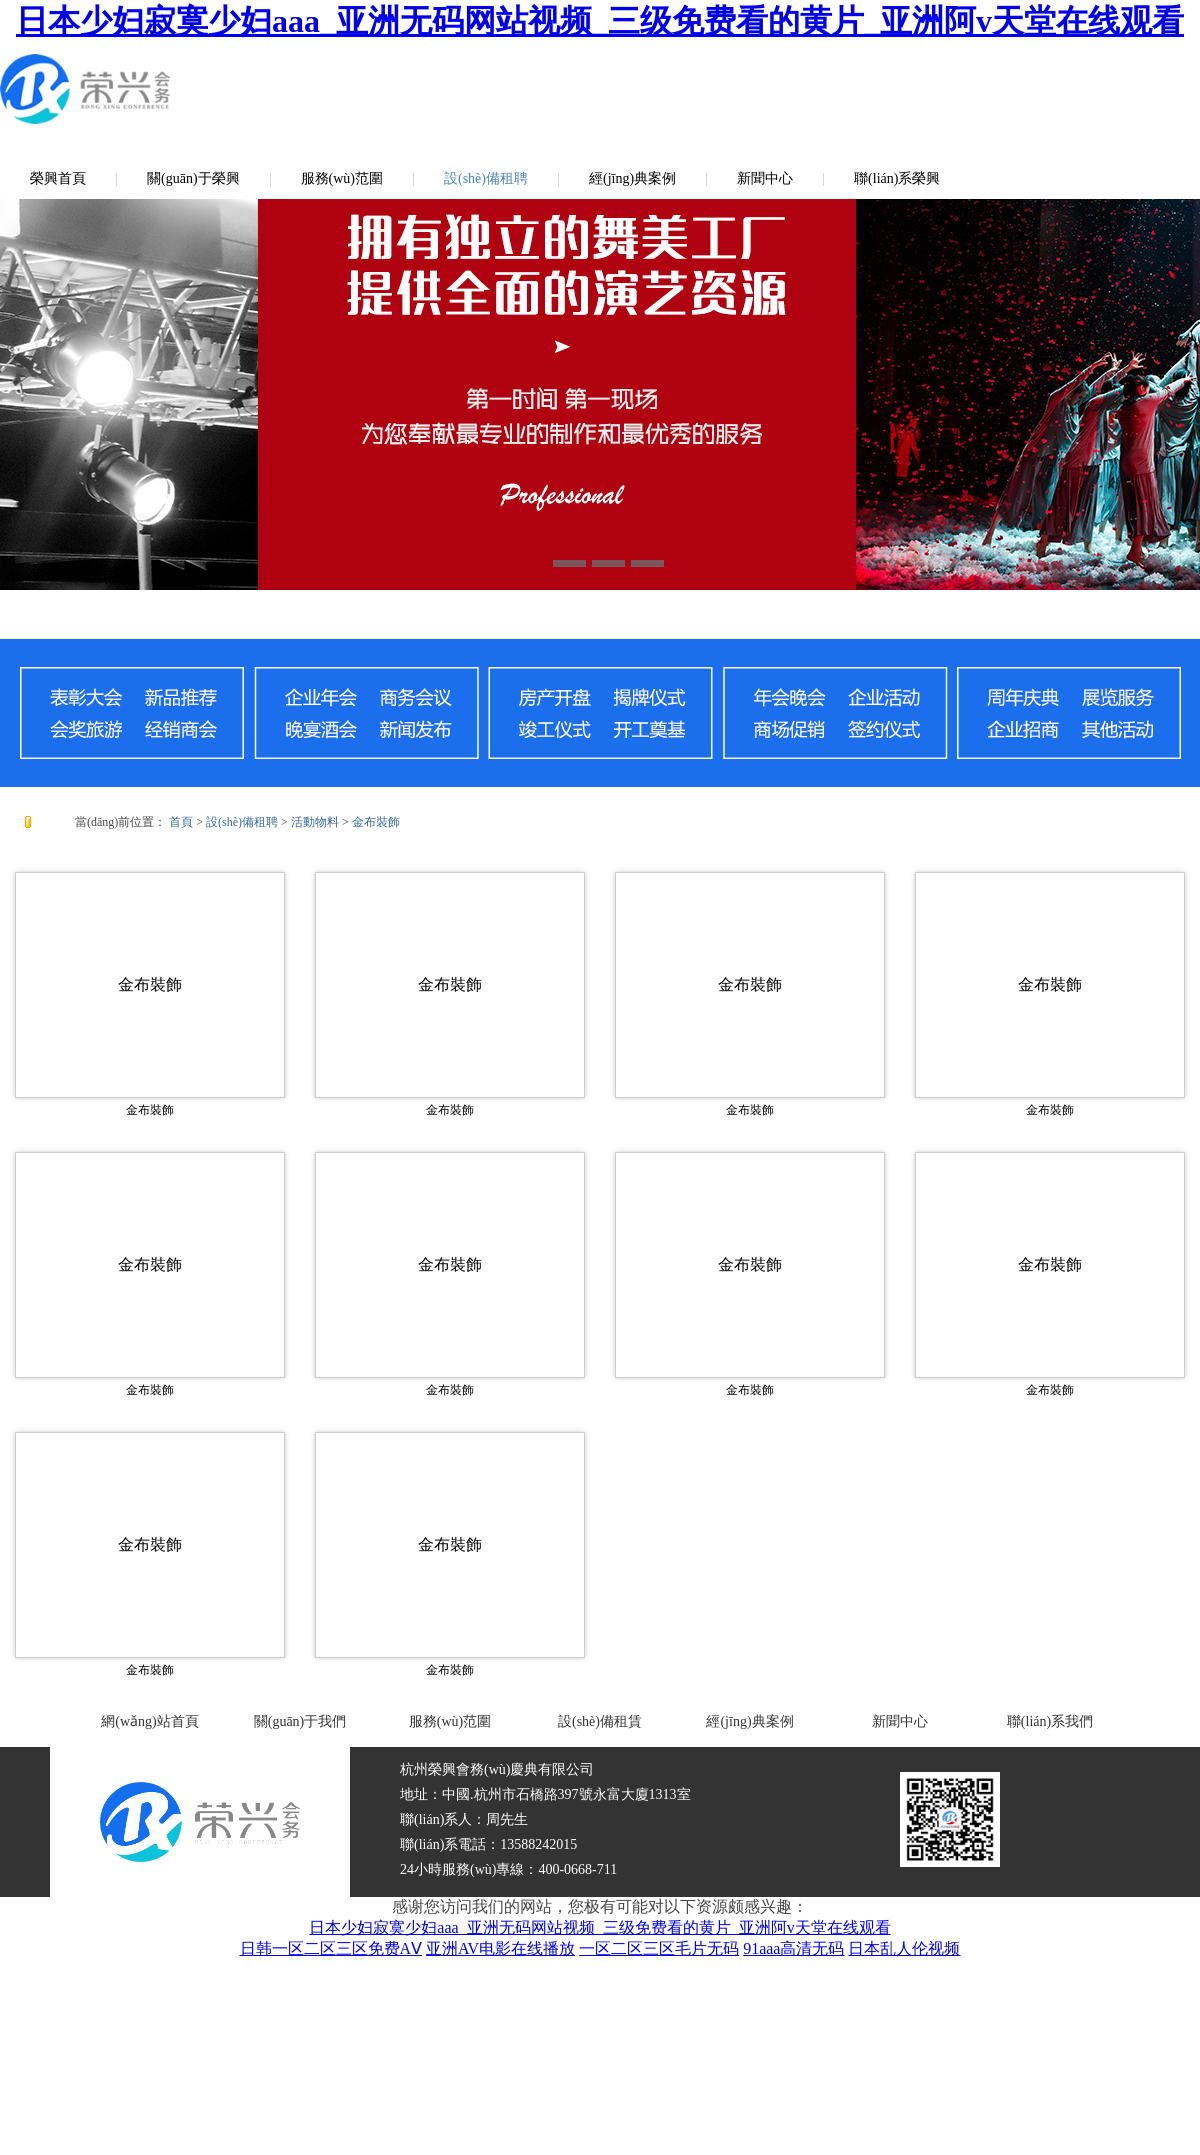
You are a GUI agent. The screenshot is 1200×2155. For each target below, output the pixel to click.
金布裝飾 (376, 822)
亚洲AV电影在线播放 (500, 1948)
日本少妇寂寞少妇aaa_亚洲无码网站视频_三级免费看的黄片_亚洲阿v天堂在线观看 (600, 21)
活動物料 (315, 822)
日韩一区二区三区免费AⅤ (331, 1948)
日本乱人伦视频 (904, 1948)
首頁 (181, 822)
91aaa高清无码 (793, 1948)
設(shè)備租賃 (600, 1721)
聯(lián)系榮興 (897, 178)
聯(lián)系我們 (1050, 1721)
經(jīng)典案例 (632, 178)
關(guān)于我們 (300, 1721)
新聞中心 (765, 178)
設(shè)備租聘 (486, 178)
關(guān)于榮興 (193, 178)
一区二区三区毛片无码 (659, 1948)
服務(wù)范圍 (342, 178)
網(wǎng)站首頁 (149, 1721)
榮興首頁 (58, 178)
